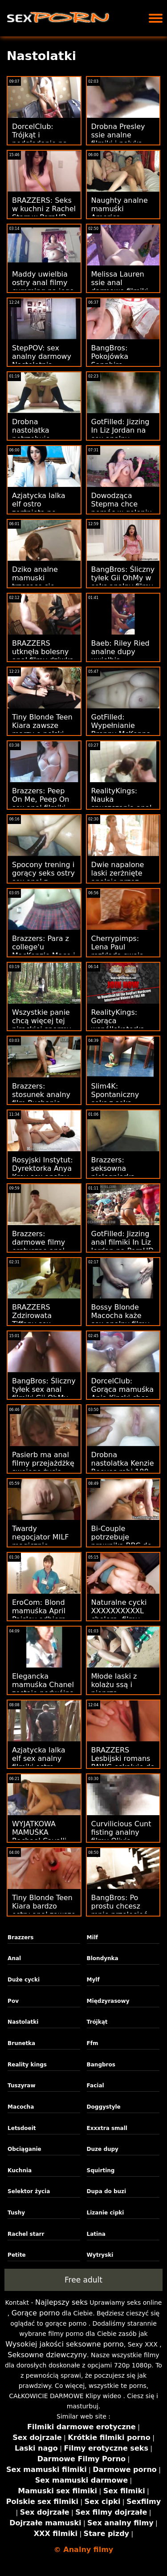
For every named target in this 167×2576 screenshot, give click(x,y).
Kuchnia (20, 2170)
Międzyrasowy (108, 2001)
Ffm (92, 2043)
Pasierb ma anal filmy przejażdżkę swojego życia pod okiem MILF (43, 1467)
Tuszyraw (21, 2085)
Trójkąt (97, 2022)
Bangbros (101, 2065)
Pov (13, 2001)
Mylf (93, 1980)
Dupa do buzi (106, 2191)
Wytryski (100, 2255)
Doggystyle (104, 2107)
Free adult (83, 2279)
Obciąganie (24, 2149)
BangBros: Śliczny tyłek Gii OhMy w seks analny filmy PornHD (123, 582)
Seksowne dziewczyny (47, 2355)
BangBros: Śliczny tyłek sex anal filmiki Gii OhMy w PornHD (44, 1394)
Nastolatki (23, 2022)
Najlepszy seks (61, 2302)
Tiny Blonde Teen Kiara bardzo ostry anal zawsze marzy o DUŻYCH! (44, 1910)
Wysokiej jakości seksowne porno (64, 2344)
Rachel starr (26, 2234)
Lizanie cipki (105, 2213)
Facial (95, 2085)
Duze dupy (102, 2149)
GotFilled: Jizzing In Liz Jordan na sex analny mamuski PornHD (122, 434)
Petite (17, 2255)
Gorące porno (36, 2313)
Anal (14, 1958)
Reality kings (27, 2065)
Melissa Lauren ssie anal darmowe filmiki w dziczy (119, 287)
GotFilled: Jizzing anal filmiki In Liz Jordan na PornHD (122, 1242)
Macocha (21, 2107)
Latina (96, 2234)
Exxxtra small (107, 2128)
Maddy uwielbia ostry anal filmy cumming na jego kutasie (43, 287)
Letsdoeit (22, 2128)
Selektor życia (29, 2191)
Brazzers (20, 1937)
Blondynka (102, 1958)
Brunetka (21, 2043)
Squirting (101, 2170)
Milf (92, 1937)
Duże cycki (24, 1980)
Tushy (16, 2213)
